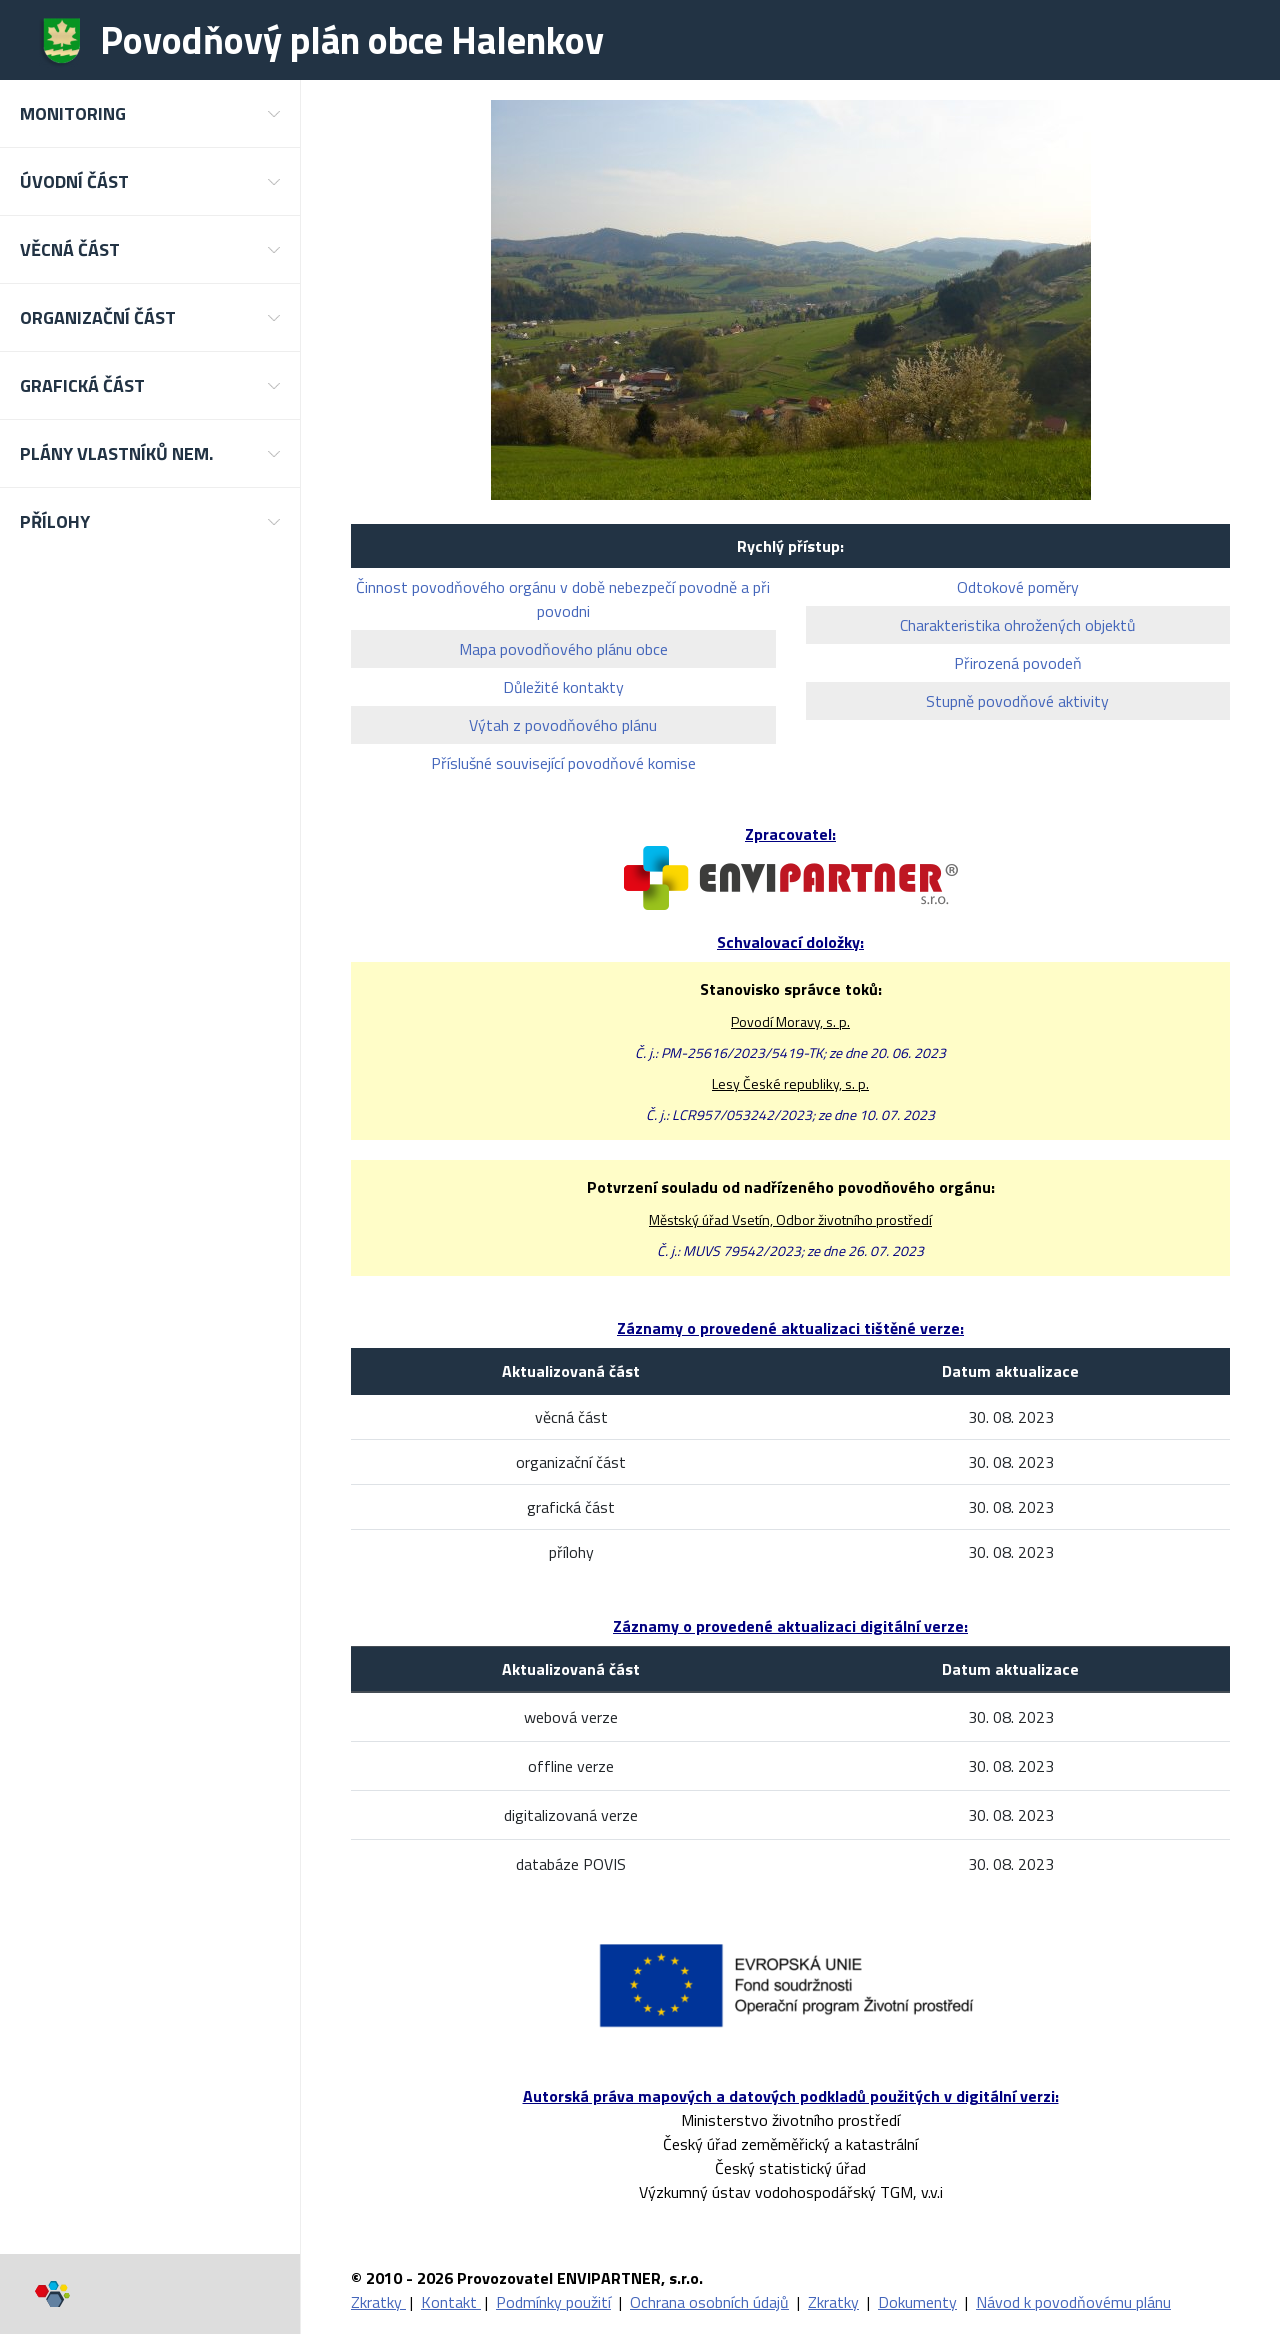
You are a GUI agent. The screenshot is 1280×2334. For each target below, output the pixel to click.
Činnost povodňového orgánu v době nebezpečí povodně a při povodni (563, 599)
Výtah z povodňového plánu (563, 725)
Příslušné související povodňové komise (563, 763)
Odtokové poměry (1018, 587)
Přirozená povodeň (1018, 663)
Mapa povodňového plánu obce (563, 649)
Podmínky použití (553, 2302)
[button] (150, 113)
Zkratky (378, 2302)
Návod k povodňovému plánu (1073, 2302)
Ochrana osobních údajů (709, 2302)
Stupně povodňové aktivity (1017, 701)
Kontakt (451, 2302)
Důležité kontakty (563, 687)
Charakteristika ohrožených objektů (1018, 625)
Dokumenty (917, 2302)
